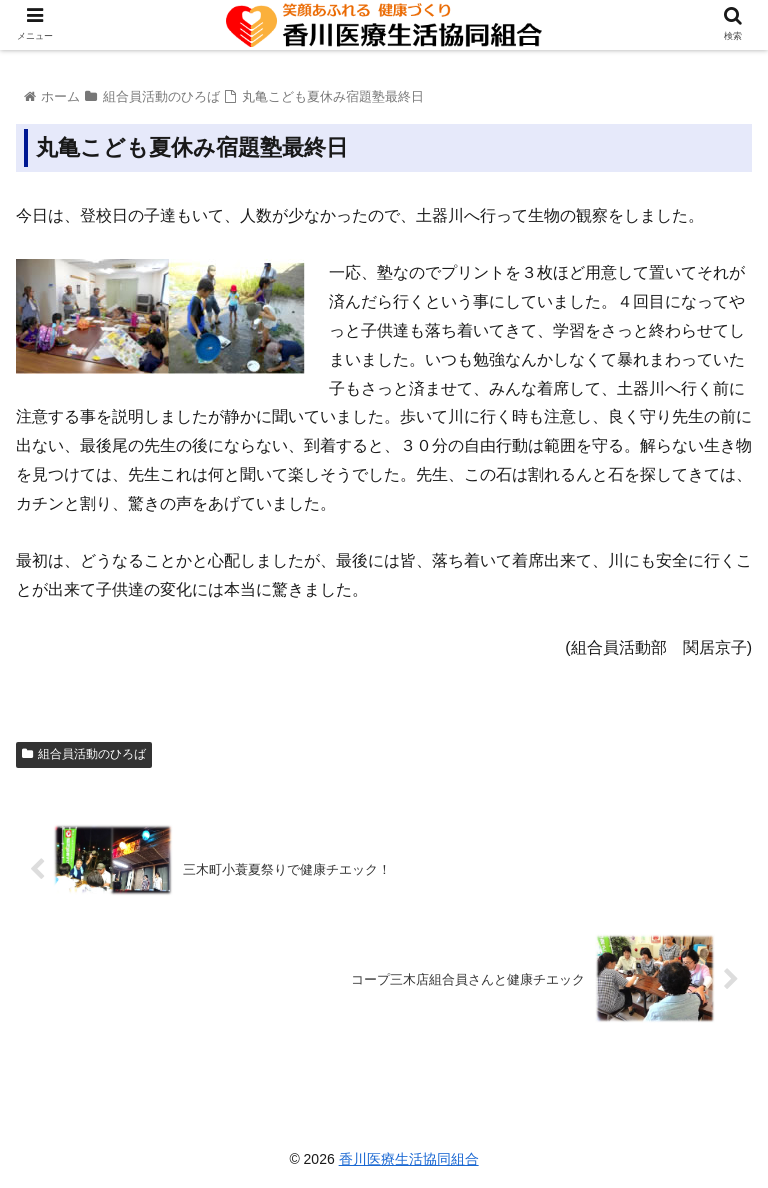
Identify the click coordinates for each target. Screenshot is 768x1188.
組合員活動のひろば (84, 754)
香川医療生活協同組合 (409, 1159)
